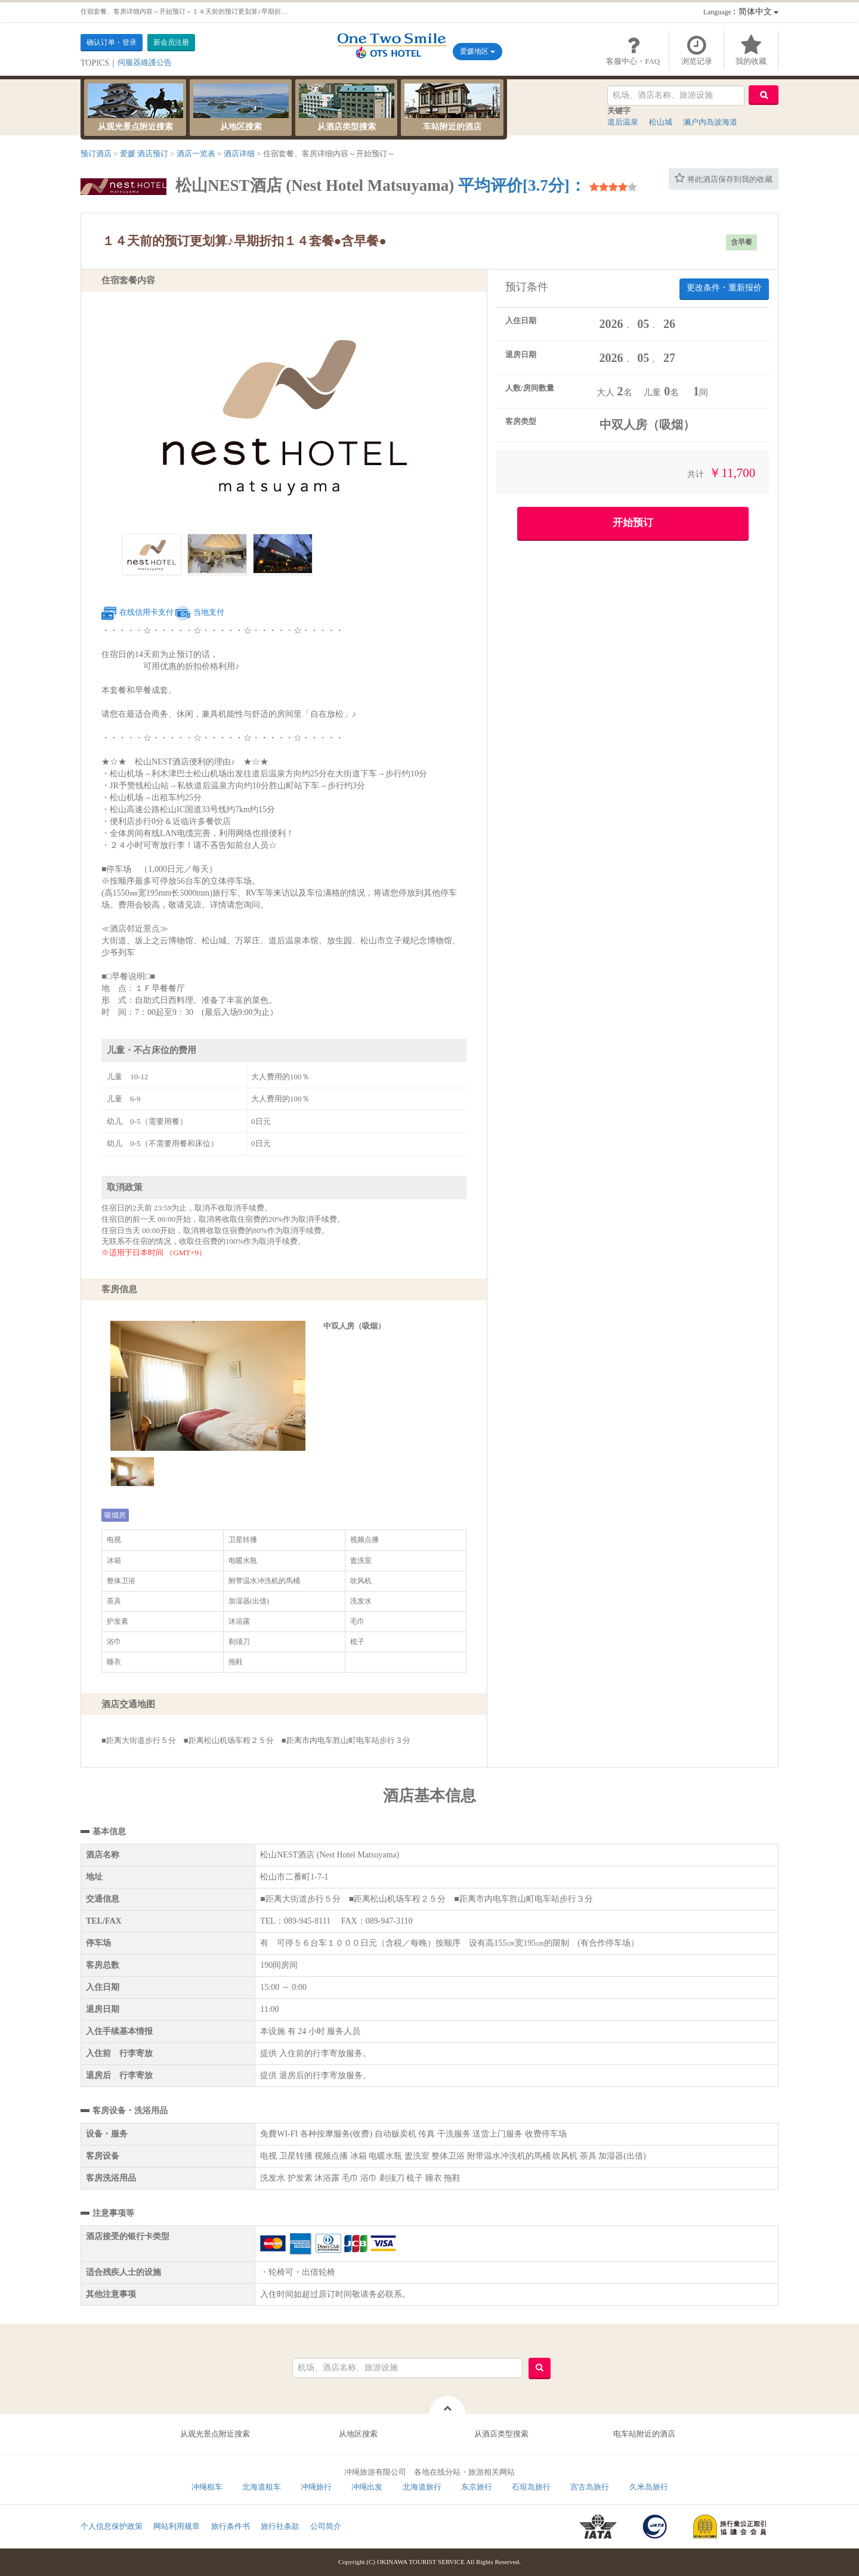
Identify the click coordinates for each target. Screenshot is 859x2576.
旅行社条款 (280, 2526)
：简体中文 (740, 11)
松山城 (660, 121)
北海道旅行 (422, 2486)
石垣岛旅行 (531, 2486)
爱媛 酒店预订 (144, 153)
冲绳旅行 (316, 2486)
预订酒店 (96, 153)
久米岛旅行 (648, 2486)
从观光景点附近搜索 (135, 107)
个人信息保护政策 (112, 2526)
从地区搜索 (241, 107)
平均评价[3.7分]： (522, 185)
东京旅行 (476, 2486)
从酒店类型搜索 (346, 107)
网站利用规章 (176, 2526)
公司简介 (325, 2526)
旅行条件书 (230, 2526)
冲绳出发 (366, 2486)
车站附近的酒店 (452, 107)
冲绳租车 (207, 2486)
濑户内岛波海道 (710, 121)
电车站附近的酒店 (644, 2433)
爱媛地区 (477, 51)
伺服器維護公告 (145, 62)
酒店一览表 (196, 153)
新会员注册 (171, 42)
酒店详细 (239, 153)
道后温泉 (622, 121)
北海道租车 (261, 2486)
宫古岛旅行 (589, 2486)
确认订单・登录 (111, 42)
